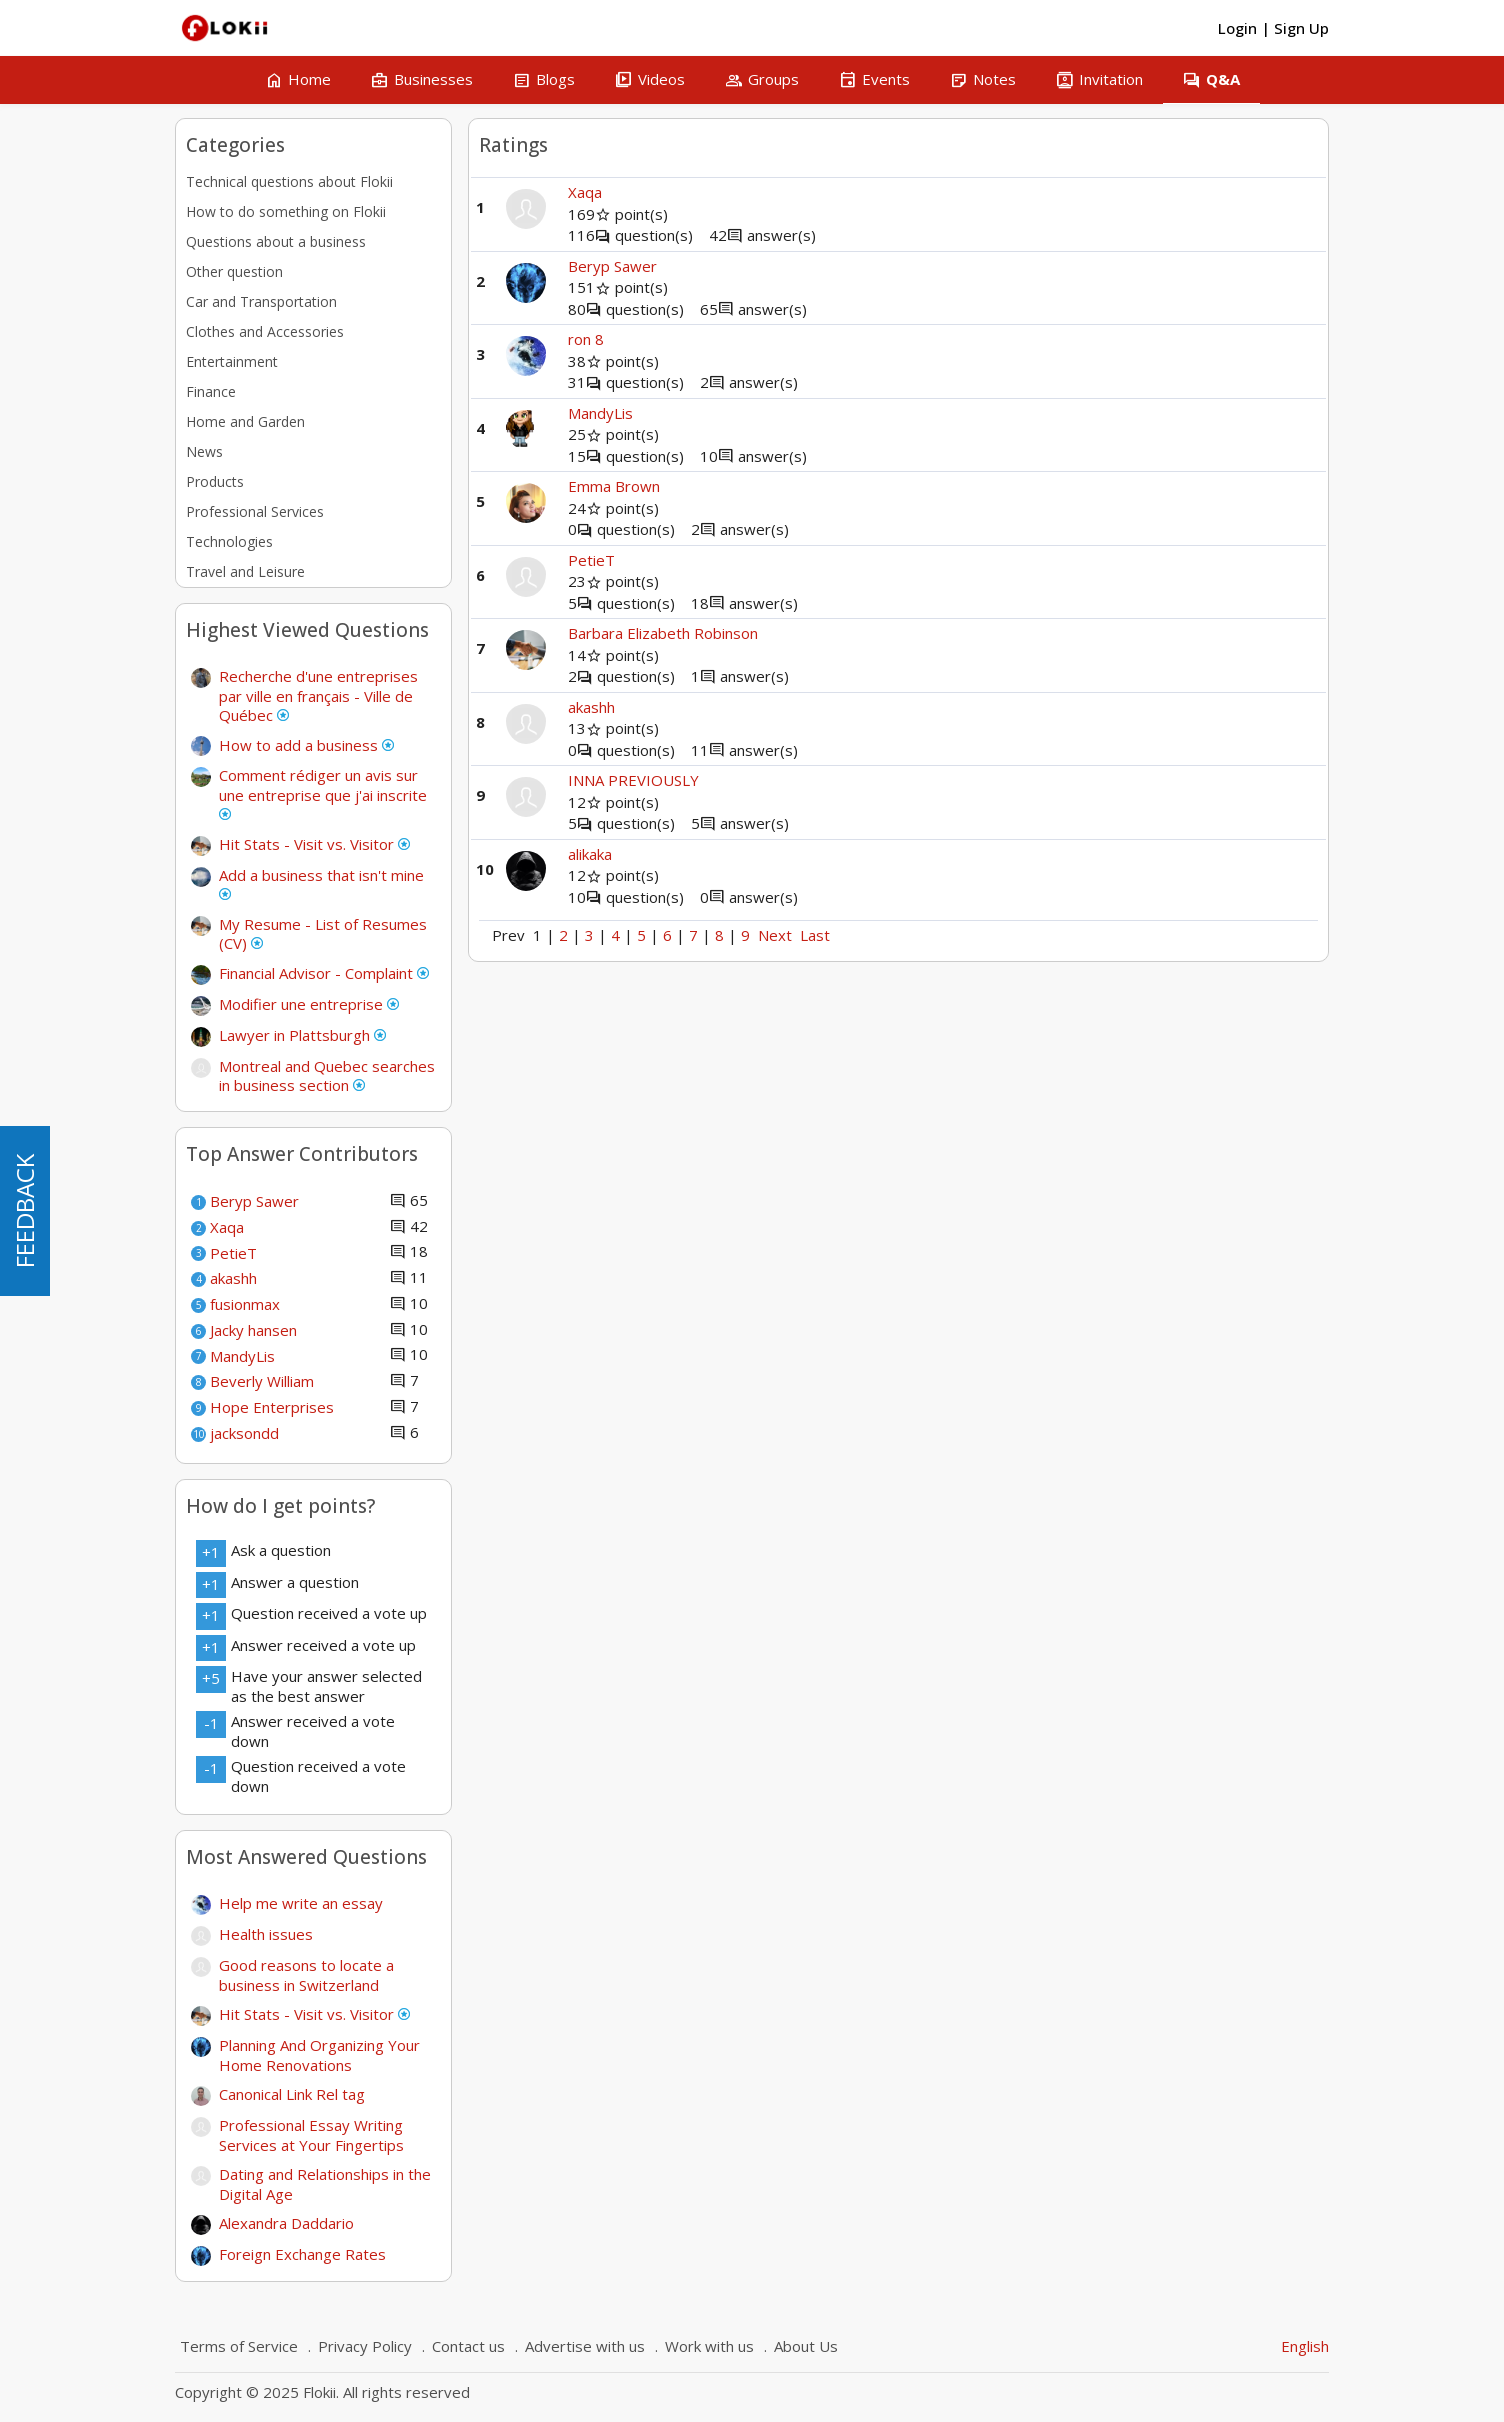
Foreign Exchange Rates (302, 2254)
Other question (234, 271)
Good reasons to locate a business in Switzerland (306, 1975)
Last (815, 935)
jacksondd (244, 1433)
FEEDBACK (24, 1211)
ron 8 (586, 339)
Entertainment (232, 361)
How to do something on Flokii (286, 211)
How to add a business (306, 745)
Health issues (266, 1934)
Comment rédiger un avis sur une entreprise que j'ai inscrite (323, 792)
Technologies (229, 541)
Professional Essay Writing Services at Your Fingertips (311, 2135)
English (1305, 2346)
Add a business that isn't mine (321, 883)
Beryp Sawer (254, 1201)
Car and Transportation (261, 301)
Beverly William (262, 1381)
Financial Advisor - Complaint (324, 973)
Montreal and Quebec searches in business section (327, 1076)
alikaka (590, 854)
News (204, 451)
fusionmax (245, 1304)
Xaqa (227, 1227)
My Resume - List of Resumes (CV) (323, 934)
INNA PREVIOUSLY (633, 780)
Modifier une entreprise (309, 1004)
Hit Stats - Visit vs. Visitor (314, 844)
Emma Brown (614, 486)
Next (775, 935)
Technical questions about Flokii (289, 181)
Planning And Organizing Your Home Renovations (319, 2055)
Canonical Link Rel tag (292, 2094)
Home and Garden (245, 421)
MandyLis (242, 1356)
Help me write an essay (301, 1903)
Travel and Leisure (245, 571)
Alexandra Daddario (286, 2223)
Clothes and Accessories (265, 331)
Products (215, 481)
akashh (233, 1278)
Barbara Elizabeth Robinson (663, 633)
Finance (211, 391)
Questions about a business (276, 241)
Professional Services (255, 511)
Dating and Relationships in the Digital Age (325, 2184)
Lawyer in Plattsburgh (302, 1035)
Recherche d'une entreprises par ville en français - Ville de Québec (318, 695)
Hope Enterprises (272, 1407)
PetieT (233, 1253)
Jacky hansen (253, 1330)
